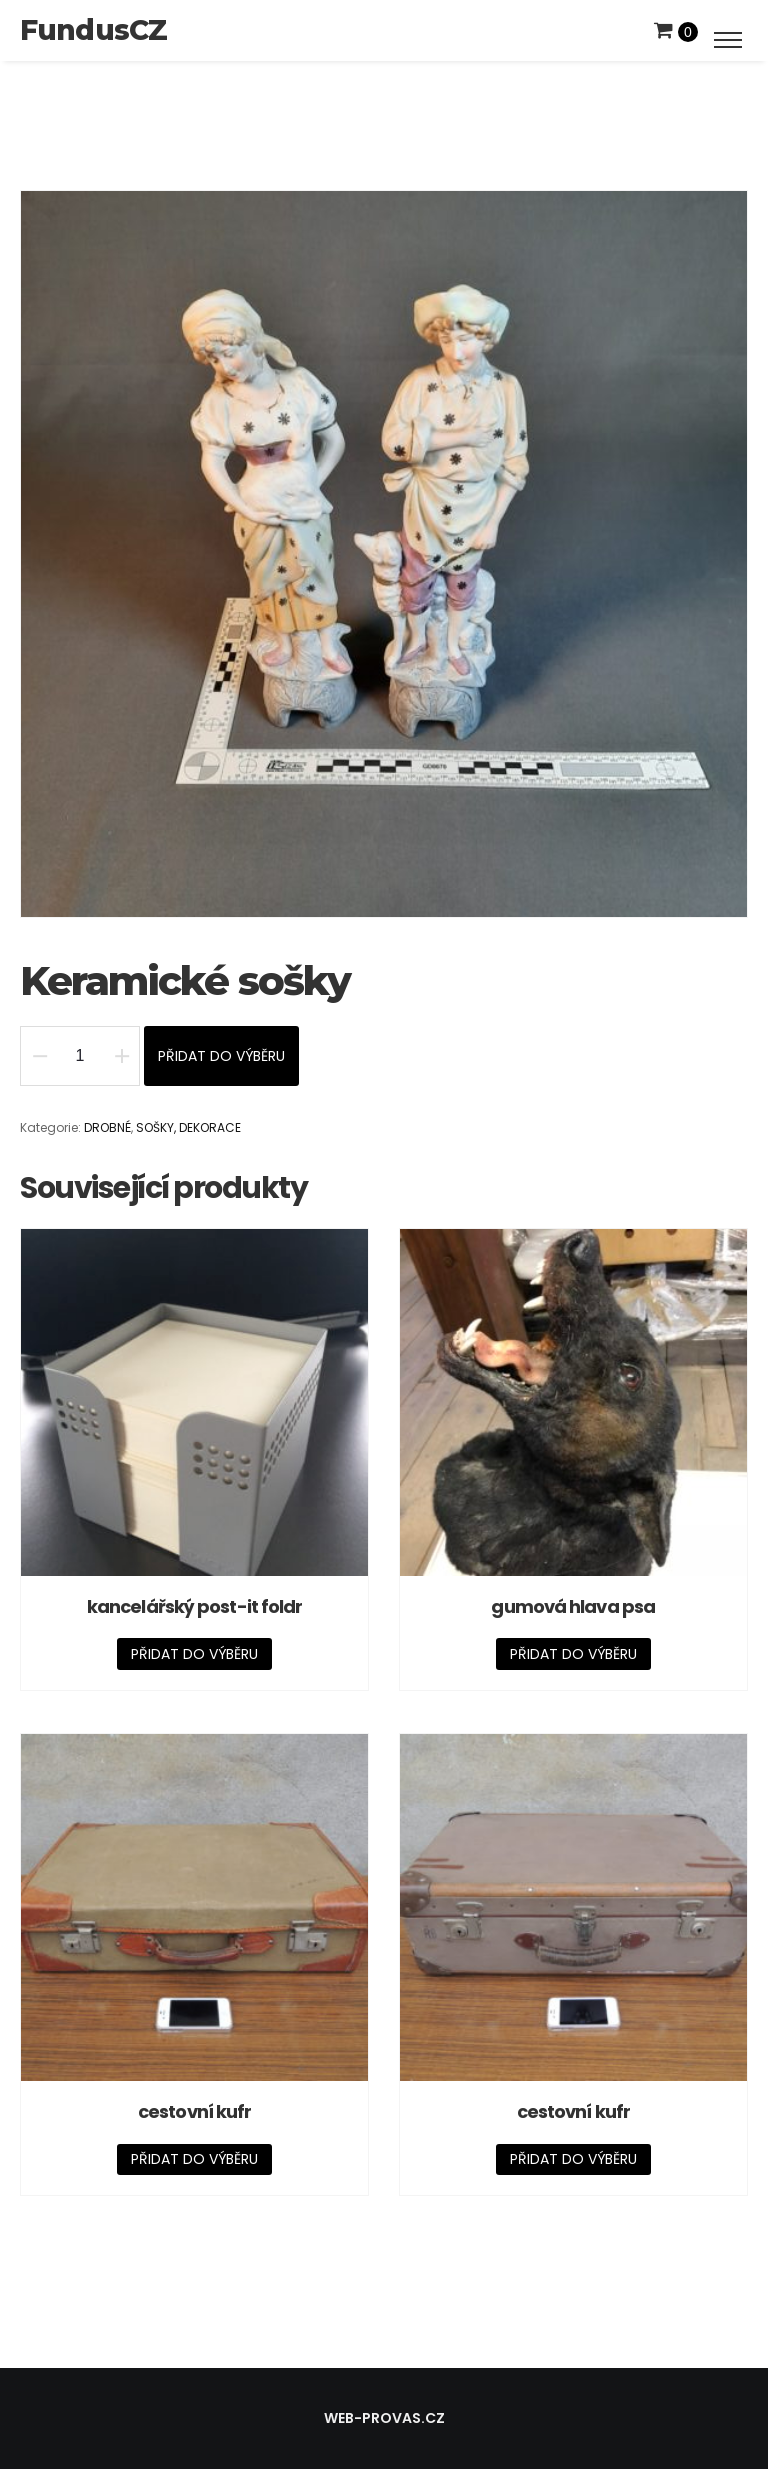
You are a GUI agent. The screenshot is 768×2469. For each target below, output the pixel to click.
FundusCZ (93, 30)
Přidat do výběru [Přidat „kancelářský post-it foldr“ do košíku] (194, 1654)
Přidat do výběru (221, 1056)
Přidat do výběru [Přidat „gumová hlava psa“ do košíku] (573, 1654)
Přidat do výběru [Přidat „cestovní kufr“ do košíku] (194, 2159)
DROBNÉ (107, 1127)
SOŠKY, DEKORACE (188, 1127)
